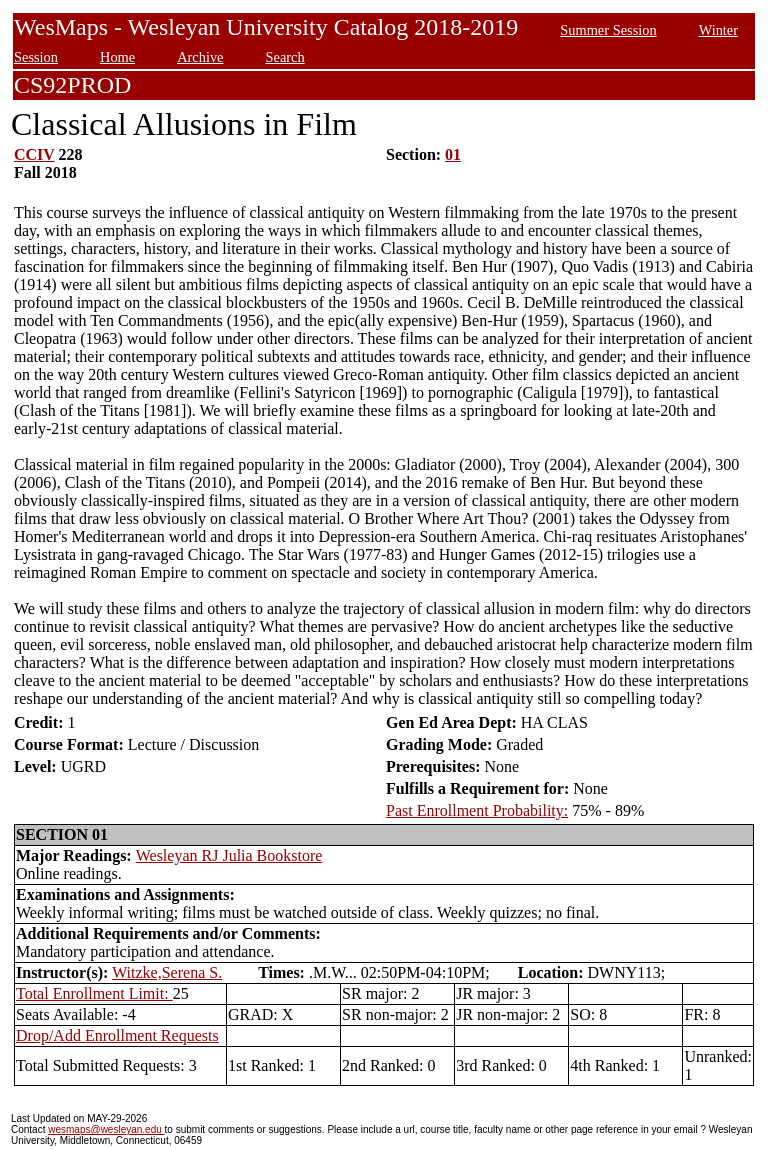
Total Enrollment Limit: (94, 993)
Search (285, 57)
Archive (200, 57)
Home (117, 57)
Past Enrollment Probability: (477, 810)
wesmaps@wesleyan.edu (106, 1129)
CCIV (34, 154)
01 (453, 154)
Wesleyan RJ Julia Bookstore (229, 855)
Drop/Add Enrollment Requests (117, 1035)
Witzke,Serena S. (167, 972)
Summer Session (608, 30)
